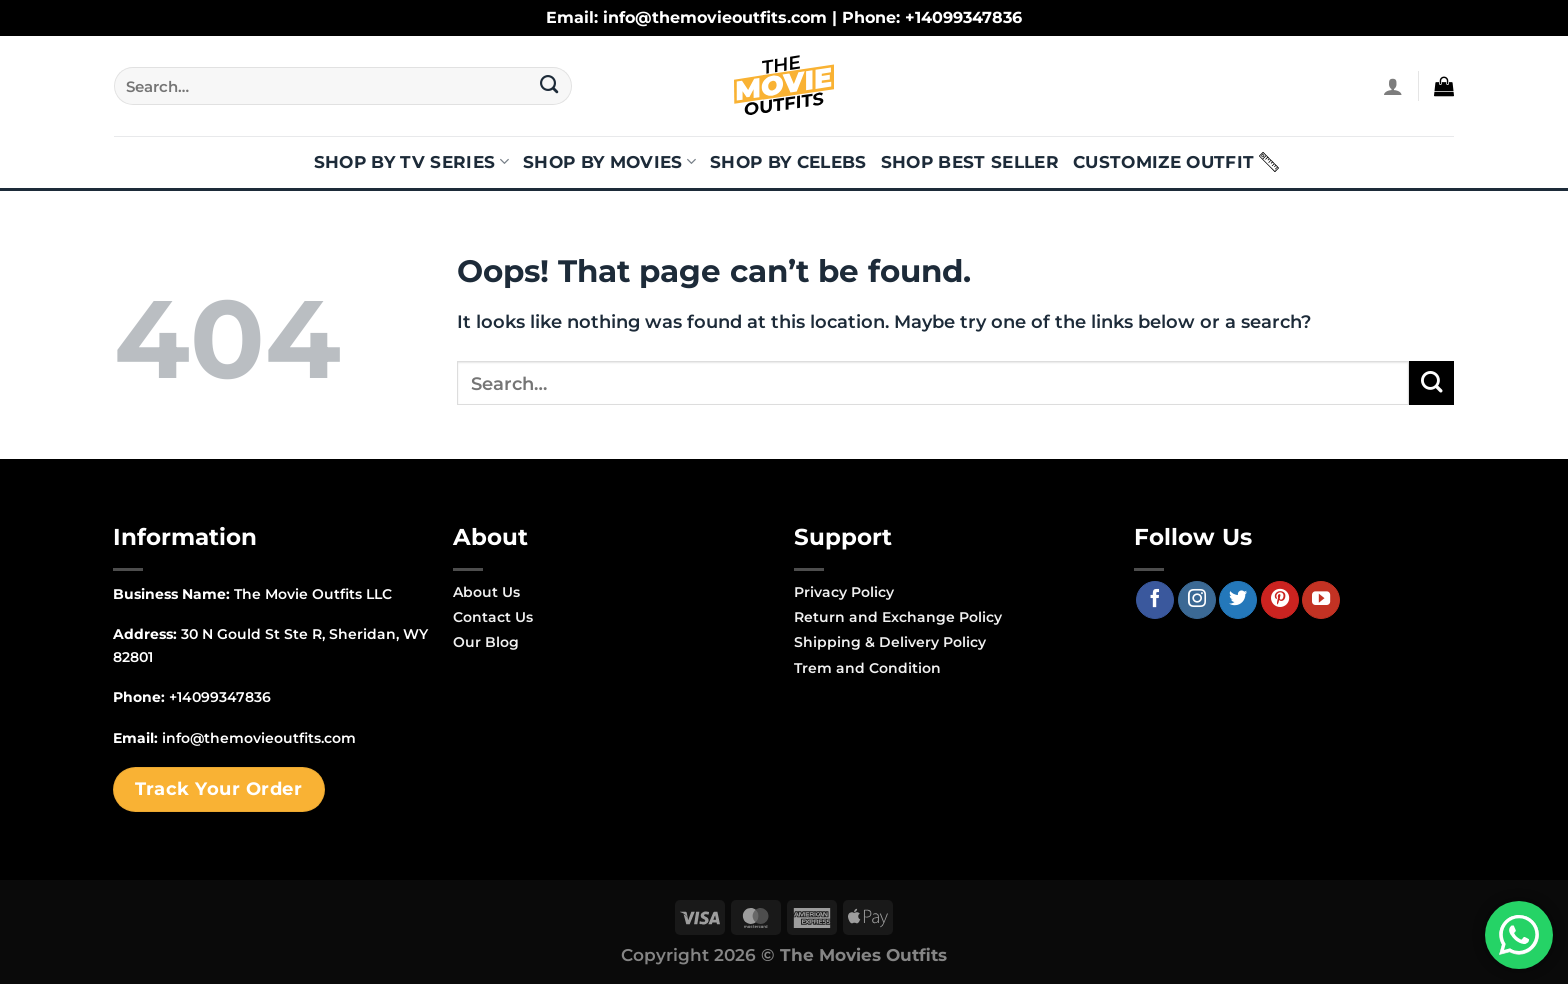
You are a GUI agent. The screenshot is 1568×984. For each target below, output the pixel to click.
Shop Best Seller (970, 162)
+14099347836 (220, 697)
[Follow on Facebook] (1155, 600)
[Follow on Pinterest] (1280, 600)
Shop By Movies (609, 162)
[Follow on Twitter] (1238, 600)
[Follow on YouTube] (1321, 600)
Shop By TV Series (411, 162)
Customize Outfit (1163, 162)
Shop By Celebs (788, 162)
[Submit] (549, 86)
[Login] (1393, 86)
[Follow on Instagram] (1197, 600)
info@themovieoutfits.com (259, 738)
